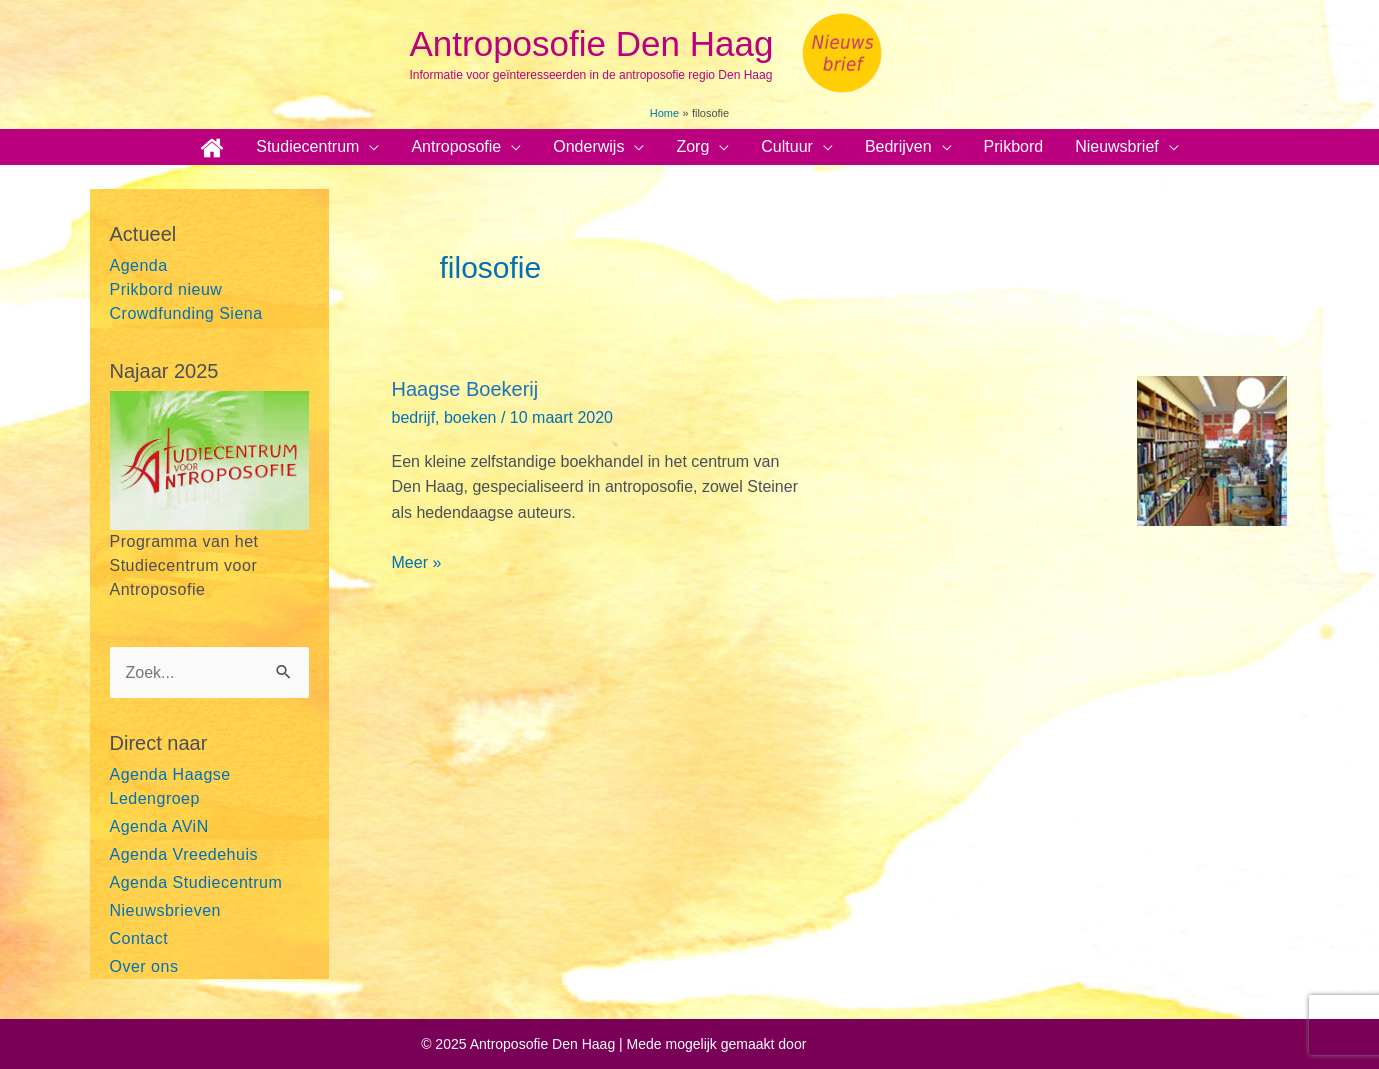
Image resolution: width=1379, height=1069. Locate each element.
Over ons (144, 966)
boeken (470, 417)
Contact (139, 938)
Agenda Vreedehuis (184, 854)
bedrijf (414, 417)
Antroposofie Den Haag (592, 43)
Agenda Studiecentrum (196, 882)
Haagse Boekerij (465, 389)
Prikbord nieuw (166, 289)
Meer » (417, 563)
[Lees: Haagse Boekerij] (1212, 450)
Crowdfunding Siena (186, 313)
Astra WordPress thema (883, 1044)
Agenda (139, 265)
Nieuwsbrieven (165, 910)
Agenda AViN (159, 826)
